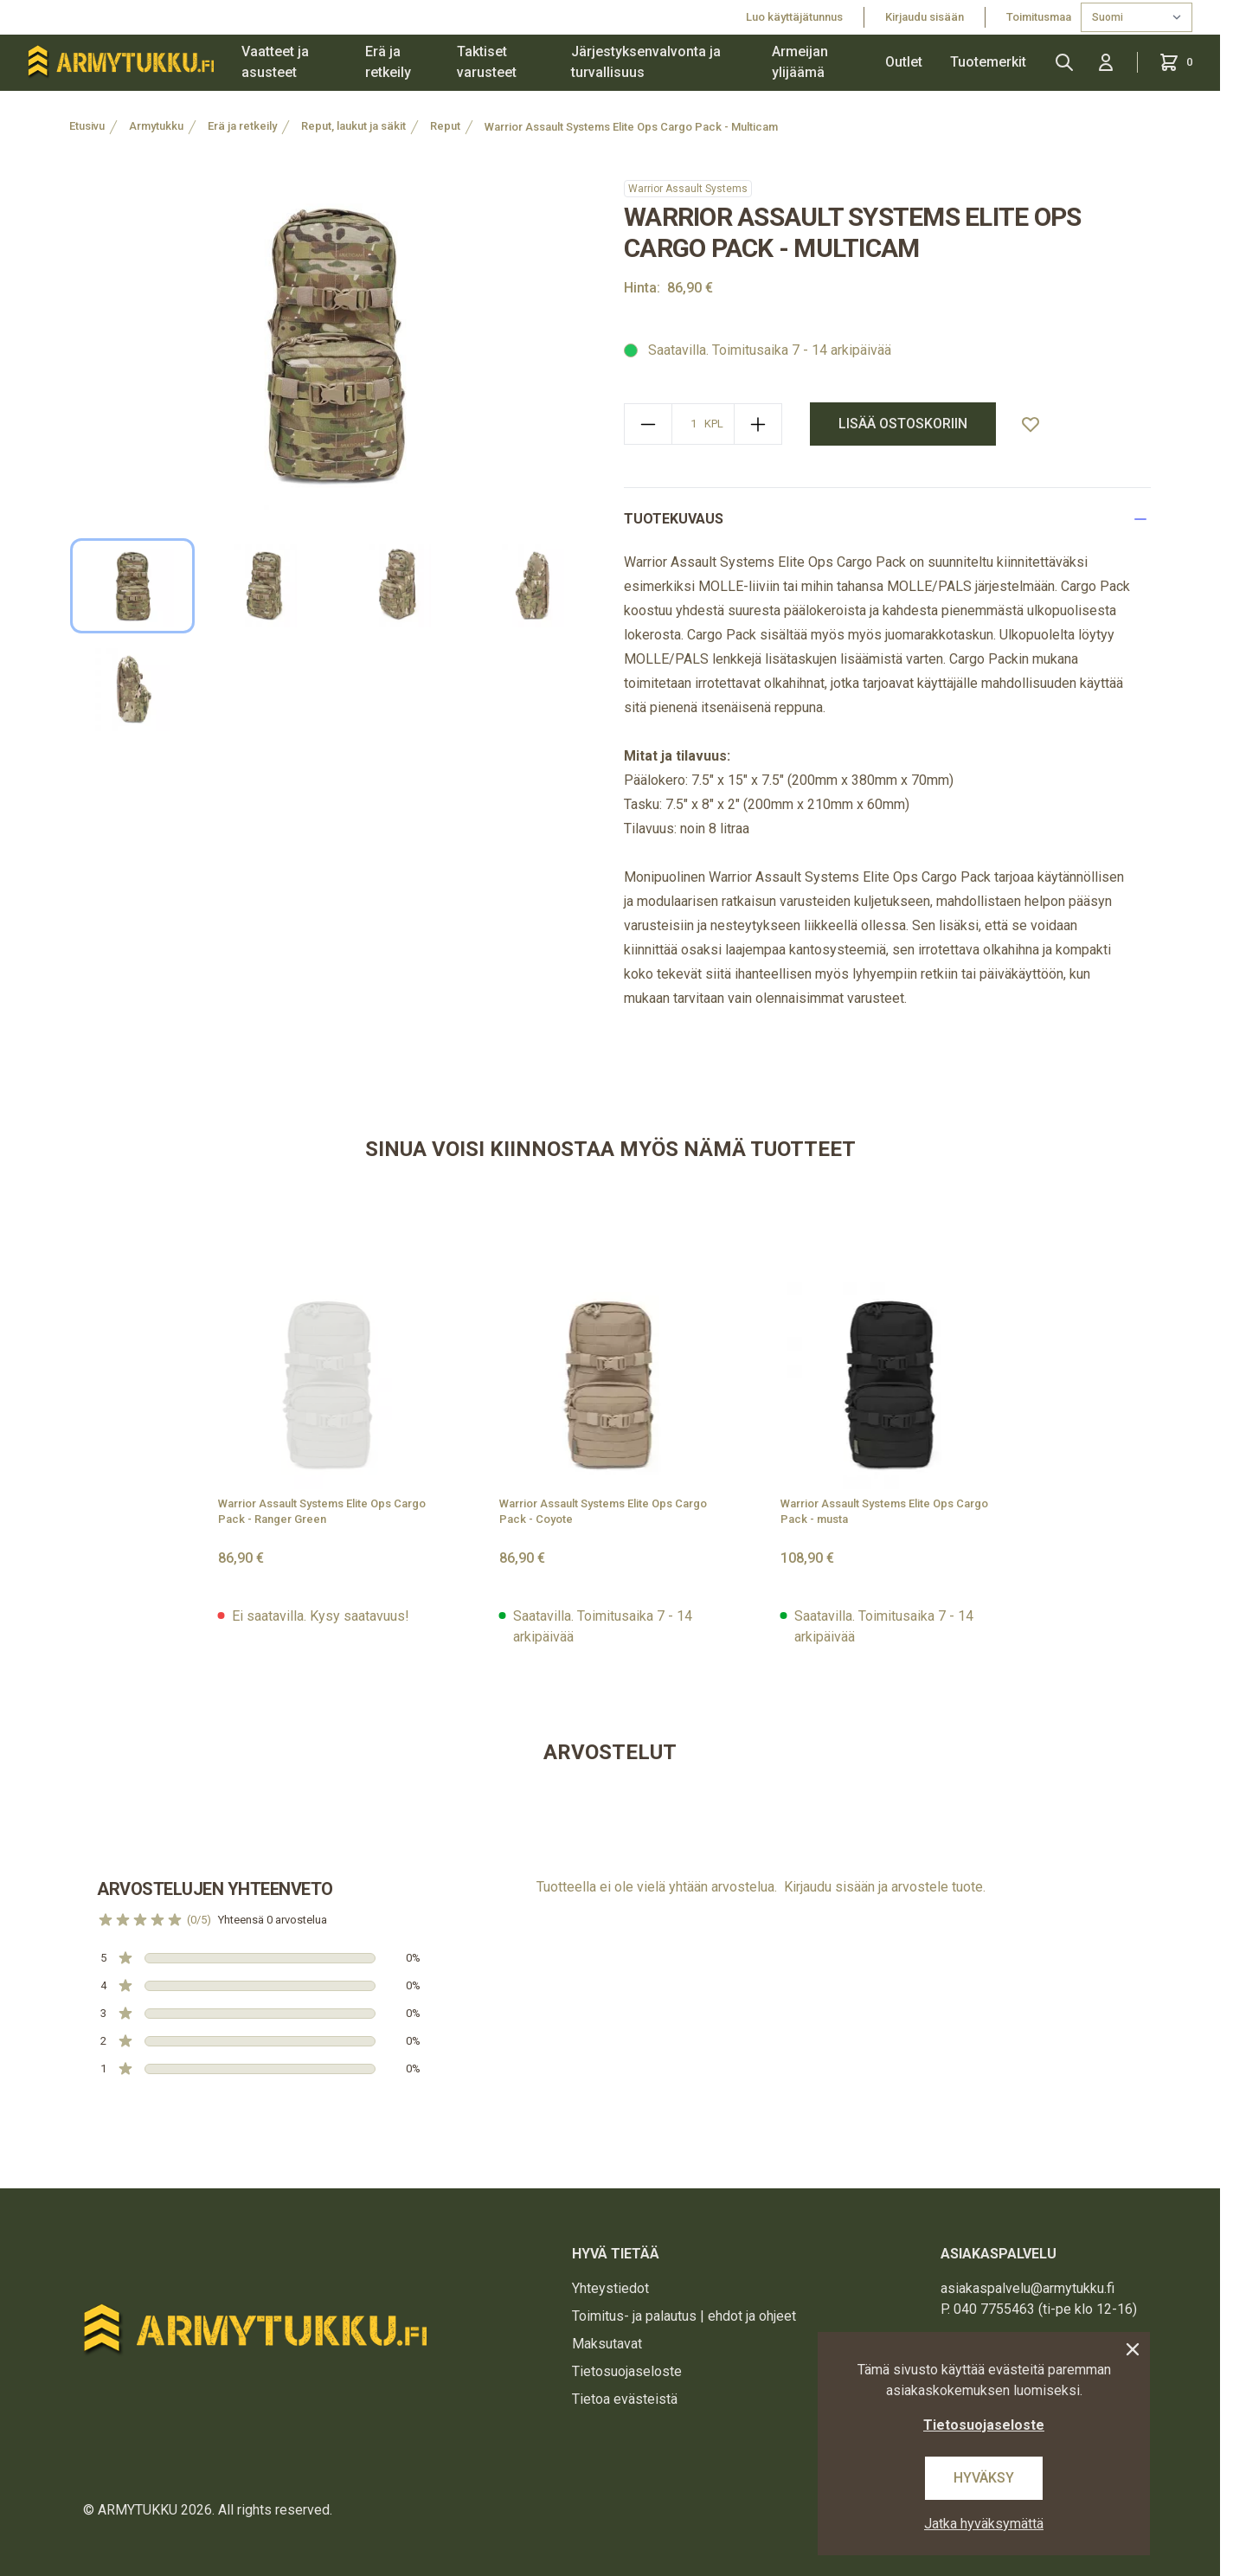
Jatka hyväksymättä (984, 2523)
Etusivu (87, 125)
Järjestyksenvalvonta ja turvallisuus (646, 61)
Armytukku (156, 125)
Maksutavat (607, 2343)
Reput (445, 125)
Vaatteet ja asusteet (275, 61)
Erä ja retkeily (388, 61)
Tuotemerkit (988, 62)
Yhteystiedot (610, 2288)
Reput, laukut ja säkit (353, 125)
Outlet (903, 62)
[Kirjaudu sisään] (1106, 62)
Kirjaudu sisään (924, 16)
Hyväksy (984, 2478)
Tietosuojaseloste (627, 2371)
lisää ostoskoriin (902, 423)
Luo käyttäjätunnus (794, 16)
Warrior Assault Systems (688, 189)
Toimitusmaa (1040, 16)
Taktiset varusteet (487, 61)
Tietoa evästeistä (625, 2399)
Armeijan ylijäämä (800, 61)
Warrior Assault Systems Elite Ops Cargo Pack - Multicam (631, 126)
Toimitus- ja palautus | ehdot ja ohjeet (684, 2316)
